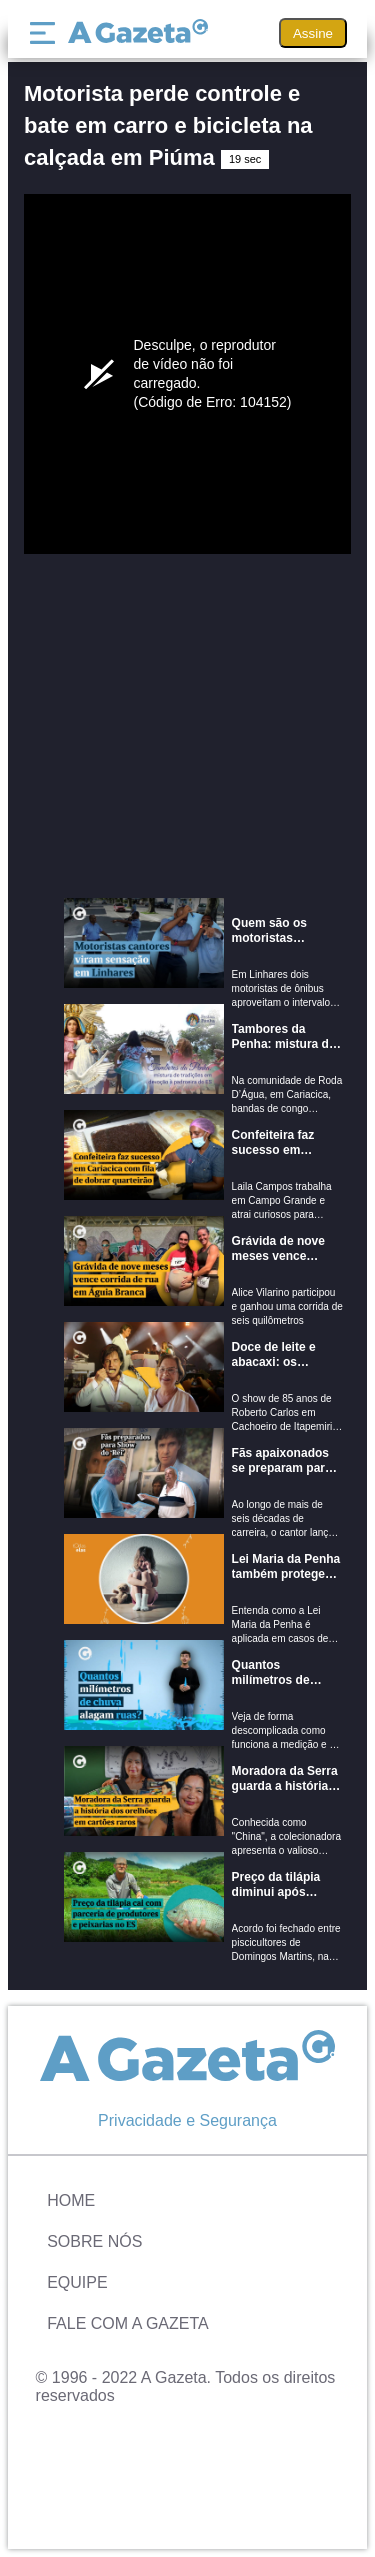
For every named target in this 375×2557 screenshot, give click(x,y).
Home (71, 2200)
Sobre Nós (94, 2241)
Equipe (77, 2282)
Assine (313, 33)
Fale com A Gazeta (128, 2323)
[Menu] (47, 33)
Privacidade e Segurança (187, 2120)
